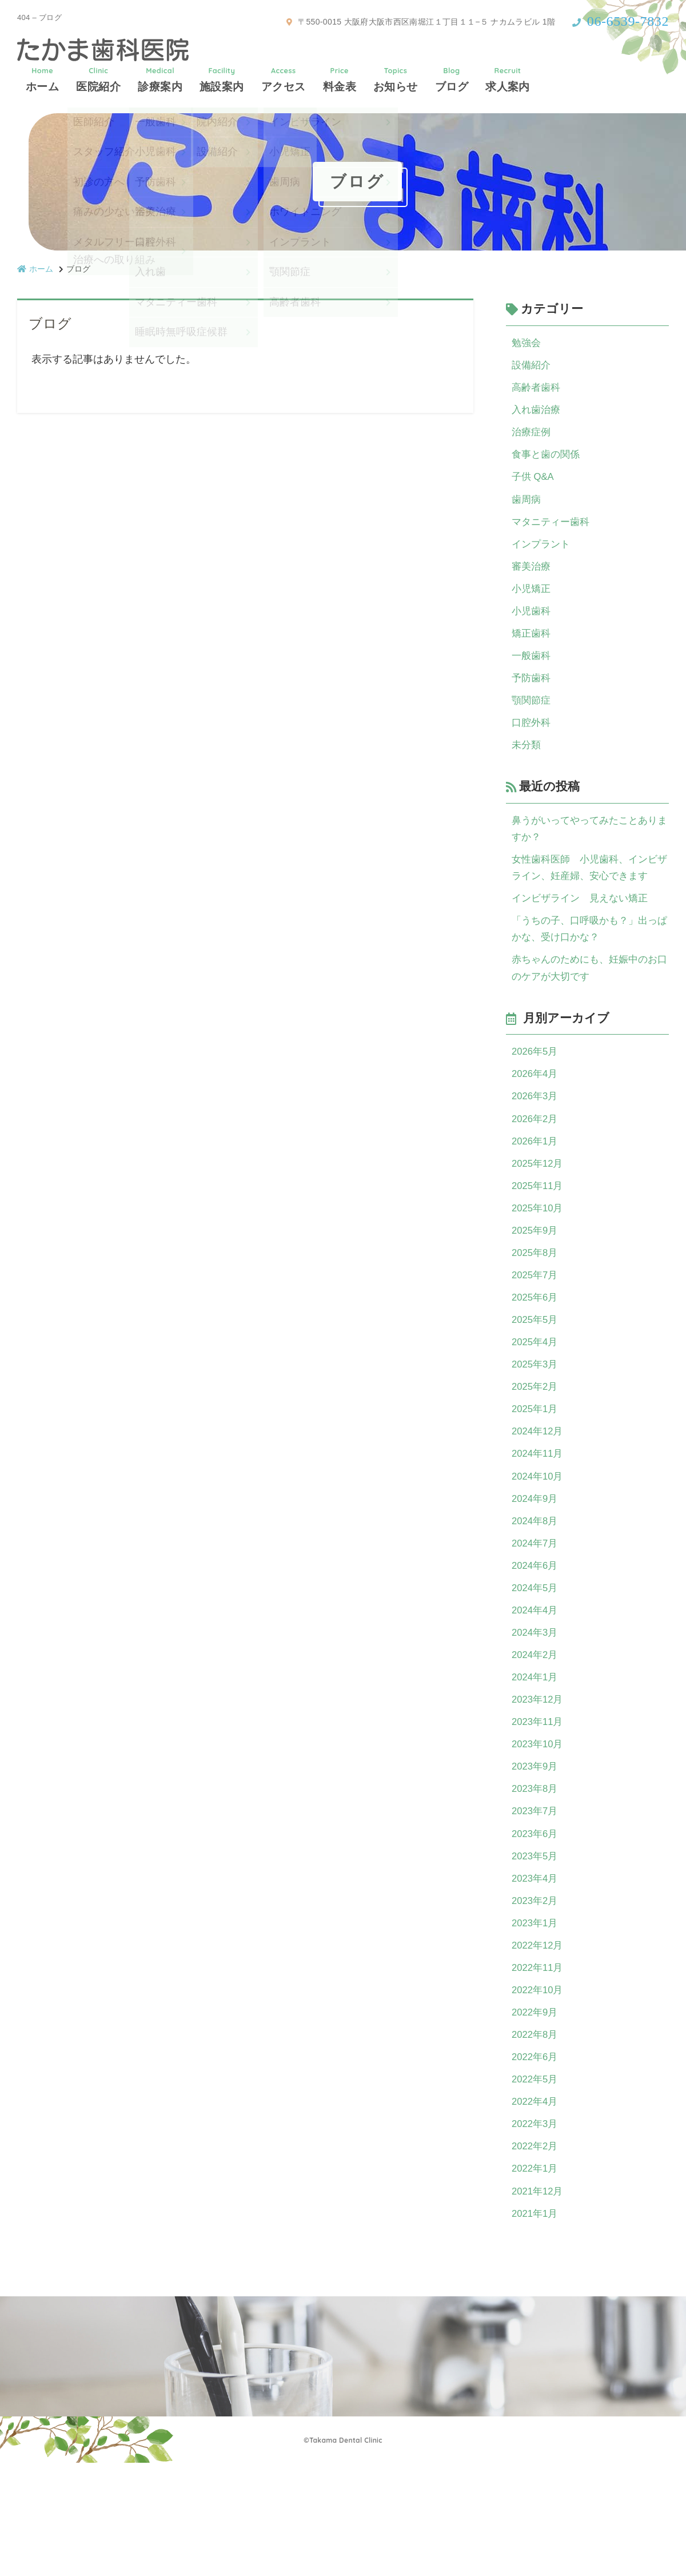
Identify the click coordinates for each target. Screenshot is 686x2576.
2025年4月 (536, 1399)
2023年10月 (539, 1826)
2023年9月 (536, 1851)
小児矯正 (532, 604)
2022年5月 (536, 2183)
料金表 (339, 79)
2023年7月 (536, 1898)
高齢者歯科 (537, 390)
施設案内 (222, 79)
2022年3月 (536, 2230)
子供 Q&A (534, 485)
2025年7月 (536, 1328)
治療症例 (532, 438)
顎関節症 (532, 723)
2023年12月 (539, 1779)
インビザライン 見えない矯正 (584, 930)
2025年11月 (539, 1233)
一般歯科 (532, 675)
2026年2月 (536, 1162)
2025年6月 (536, 1352)
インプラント (542, 557)
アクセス (283, 79)
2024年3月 (536, 1708)
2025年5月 (536, 1376)
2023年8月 (536, 1874)
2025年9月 (536, 1281)
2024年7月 (536, 1613)
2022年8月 (536, 2135)
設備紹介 (532, 367)
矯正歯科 (532, 652)
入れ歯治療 (537, 414)
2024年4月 (536, 1684)
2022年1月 (536, 2278)
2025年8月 (536, 1304)
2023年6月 (536, 1921)
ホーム (42, 79)
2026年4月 (536, 1114)
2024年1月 (536, 1756)
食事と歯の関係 (548, 462)
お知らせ (395, 79)
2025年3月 (536, 1423)
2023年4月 (536, 1969)
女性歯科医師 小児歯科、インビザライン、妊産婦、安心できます (589, 898)
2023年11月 (539, 1803)
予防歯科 (532, 699)
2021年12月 (539, 2301)
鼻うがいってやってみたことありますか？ (589, 856)
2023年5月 (536, 1945)
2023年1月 (536, 2016)
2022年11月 (539, 2064)
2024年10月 (539, 1542)
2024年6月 (536, 1637)
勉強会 (527, 343)
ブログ (451, 79)
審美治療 (532, 580)
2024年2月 (536, 1732)
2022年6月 (536, 2159)
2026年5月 (536, 1091)
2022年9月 (536, 2111)
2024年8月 (536, 1589)
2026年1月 (536, 1186)
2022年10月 (539, 2088)
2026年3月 (536, 1138)
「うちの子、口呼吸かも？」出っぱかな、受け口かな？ (589, 964)
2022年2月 (536, 2254)
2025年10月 (539, 1257)
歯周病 (527, 509)
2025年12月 (539, 1209)
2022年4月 (536, 2206)
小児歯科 (532, 628)
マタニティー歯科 (553, 533)
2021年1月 (536, 2325)
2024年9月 (536, 1566)
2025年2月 (536, 1447)
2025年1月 (536, 1471)
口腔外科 (532, 747)
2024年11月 (539, 1518)
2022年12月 (539, 2040)
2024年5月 (536, 1661)
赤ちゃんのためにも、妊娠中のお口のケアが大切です (589, 1005)
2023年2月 (536, 1993)
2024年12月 (539, 1494)
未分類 (527, 770)
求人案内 (507, 79)
